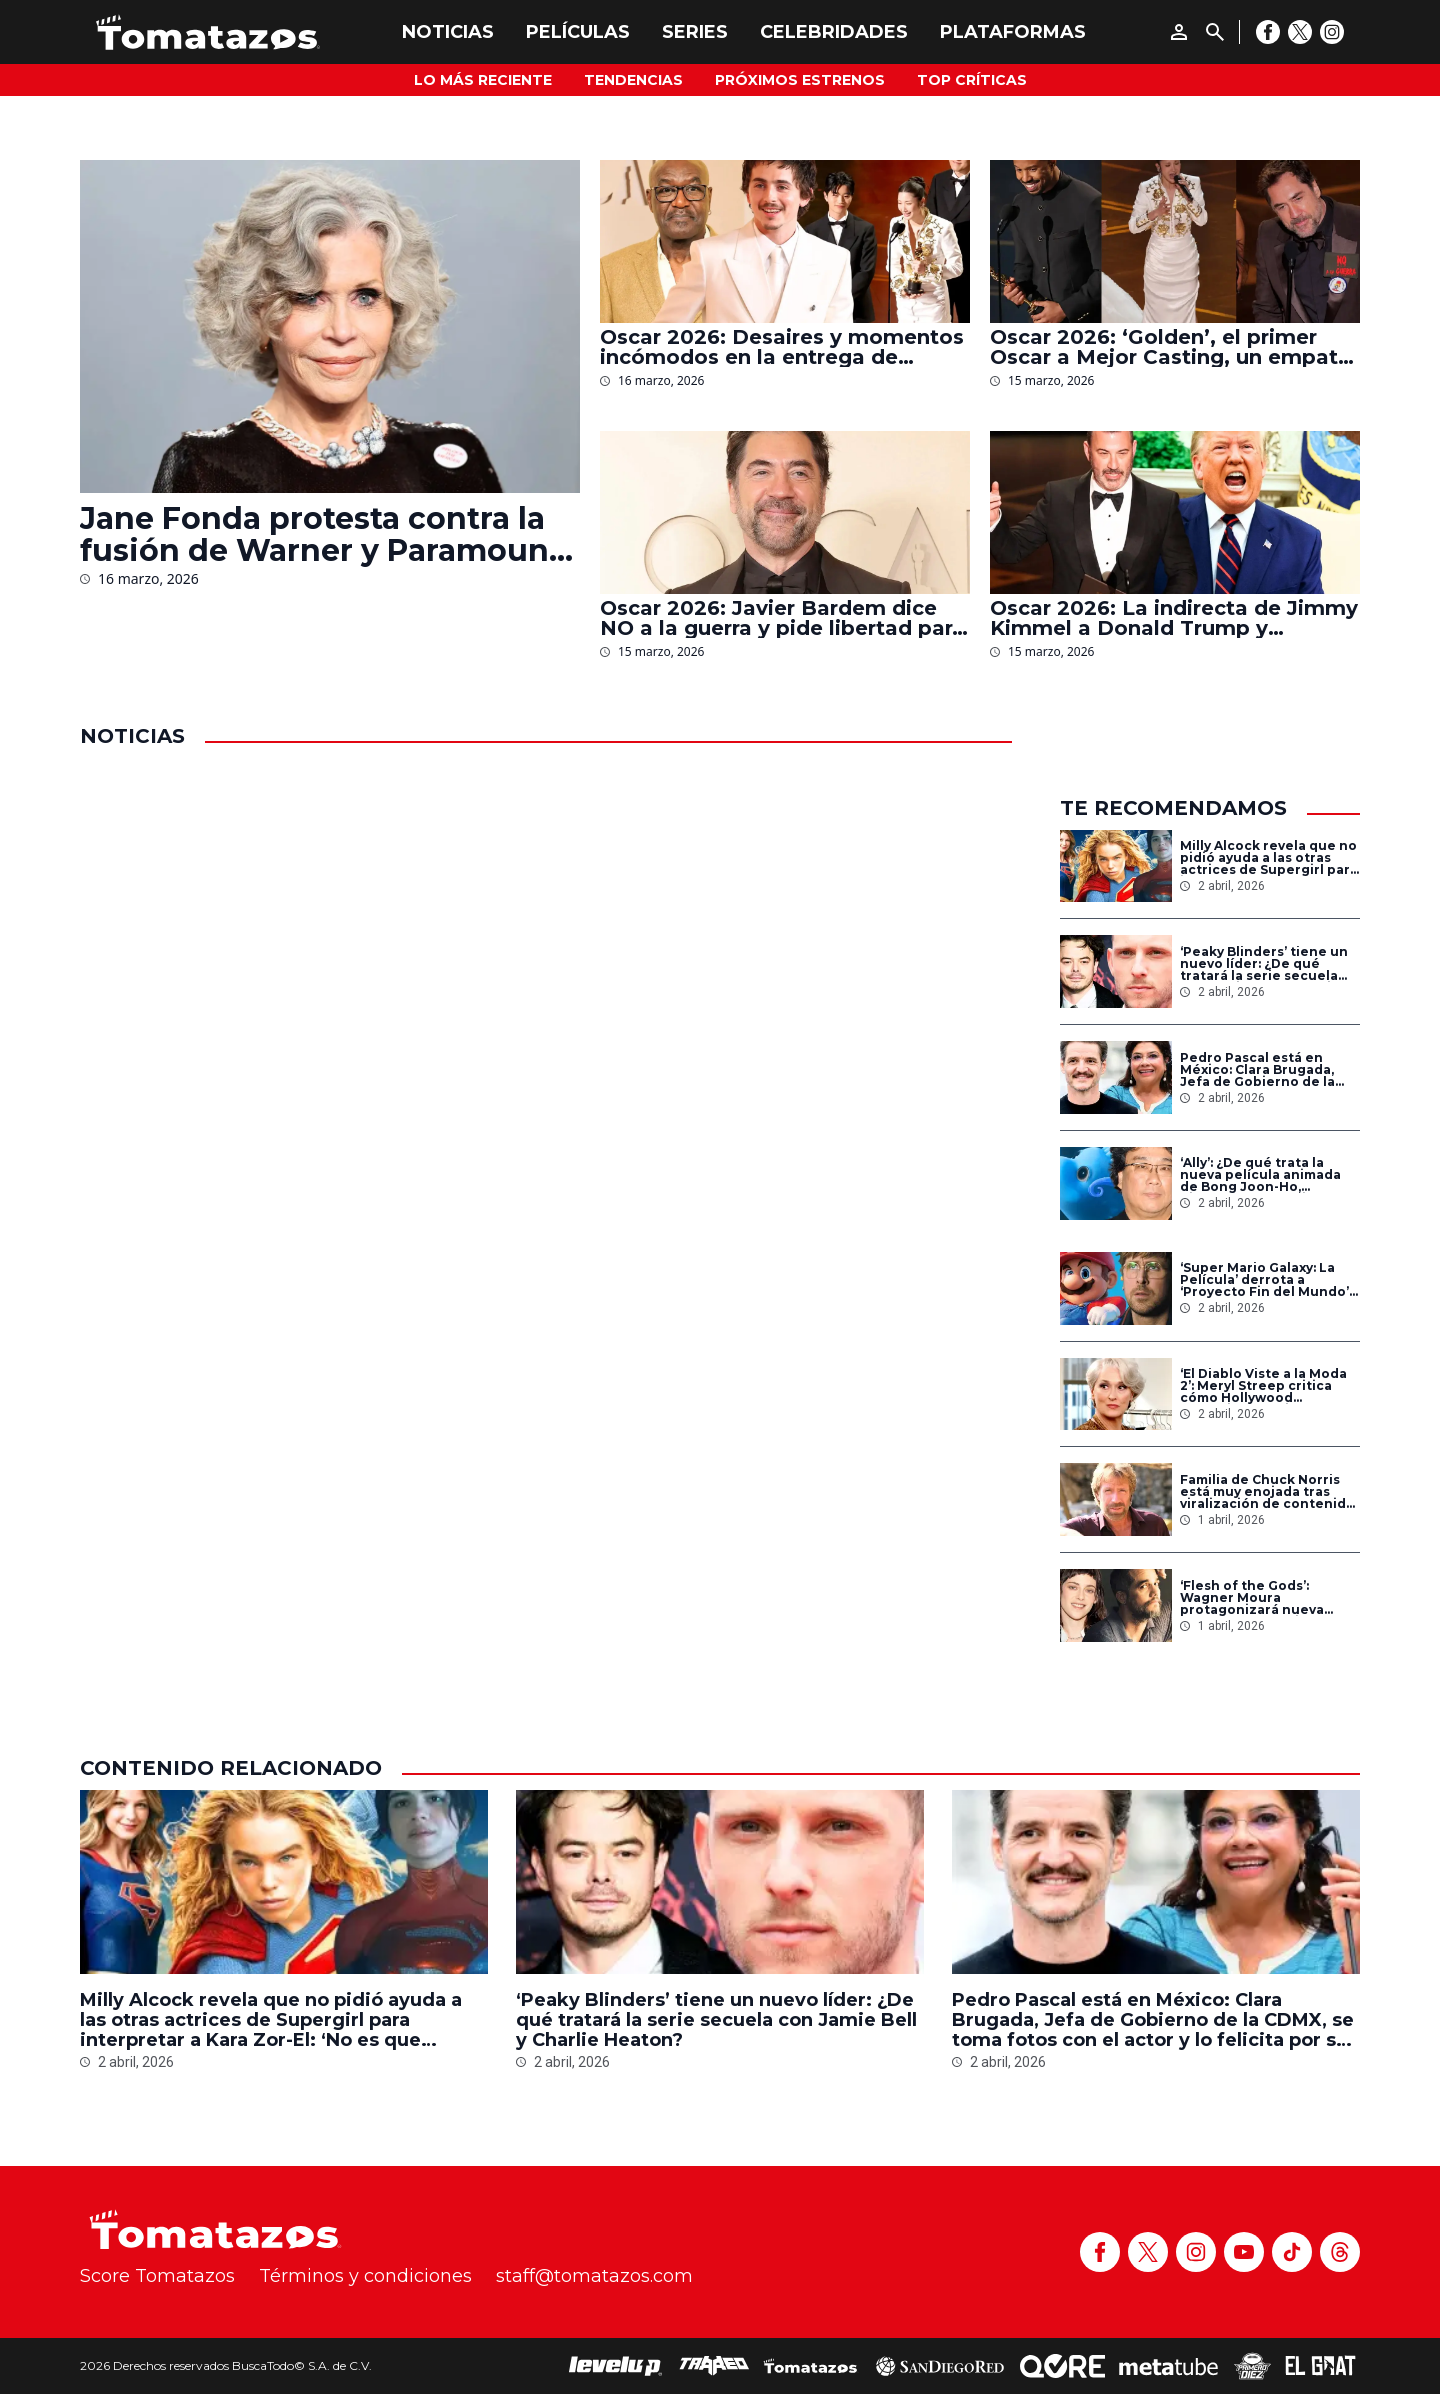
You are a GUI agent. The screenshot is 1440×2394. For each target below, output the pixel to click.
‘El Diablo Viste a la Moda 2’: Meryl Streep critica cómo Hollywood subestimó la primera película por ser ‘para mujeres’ (1263, 1386)
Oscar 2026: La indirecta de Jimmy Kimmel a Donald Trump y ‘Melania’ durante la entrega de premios (1174, 618)
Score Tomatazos (157, 2276)
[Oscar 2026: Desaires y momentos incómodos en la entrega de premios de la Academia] (785, 241)
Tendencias (633, 80)
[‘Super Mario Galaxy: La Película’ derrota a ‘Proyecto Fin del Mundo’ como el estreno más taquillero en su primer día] (1116, 1288)
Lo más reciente (483, 80)
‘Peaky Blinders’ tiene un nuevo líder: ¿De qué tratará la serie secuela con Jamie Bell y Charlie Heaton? (1264, 964)
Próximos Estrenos (800, 80)
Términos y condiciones (365, 2276)
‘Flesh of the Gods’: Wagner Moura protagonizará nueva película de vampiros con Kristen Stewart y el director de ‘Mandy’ (1265, 1598)
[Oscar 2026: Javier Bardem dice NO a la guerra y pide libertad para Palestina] (785, 512)
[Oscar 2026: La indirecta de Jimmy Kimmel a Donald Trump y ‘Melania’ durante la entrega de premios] (1175, 512)
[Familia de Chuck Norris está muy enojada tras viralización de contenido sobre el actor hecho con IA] (1116, 1499)
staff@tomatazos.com (594, 2276)
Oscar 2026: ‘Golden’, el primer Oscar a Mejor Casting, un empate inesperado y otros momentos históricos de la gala (1170, 347)
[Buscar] (1215, 32)
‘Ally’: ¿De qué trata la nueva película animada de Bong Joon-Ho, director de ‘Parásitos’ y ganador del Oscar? (1260, 1175)
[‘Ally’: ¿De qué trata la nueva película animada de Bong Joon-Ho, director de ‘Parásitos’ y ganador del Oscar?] (1116, 1183)
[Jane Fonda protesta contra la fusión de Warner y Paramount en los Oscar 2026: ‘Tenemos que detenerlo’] (330, 326)
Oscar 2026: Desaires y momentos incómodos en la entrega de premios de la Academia (782, 347)
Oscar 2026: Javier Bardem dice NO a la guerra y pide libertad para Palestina (782, 618)
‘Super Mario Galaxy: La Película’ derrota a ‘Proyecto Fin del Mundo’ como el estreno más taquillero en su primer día (1264, 1280)
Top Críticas (972, 80)
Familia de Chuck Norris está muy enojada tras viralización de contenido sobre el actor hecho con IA (1267, 1492)
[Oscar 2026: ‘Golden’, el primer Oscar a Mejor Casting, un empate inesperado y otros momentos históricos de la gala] (1175, 241)
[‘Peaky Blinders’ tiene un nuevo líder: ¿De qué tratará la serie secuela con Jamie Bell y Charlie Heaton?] (1116, 971)
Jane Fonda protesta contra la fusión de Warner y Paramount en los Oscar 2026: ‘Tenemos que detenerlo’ (321, 535)
